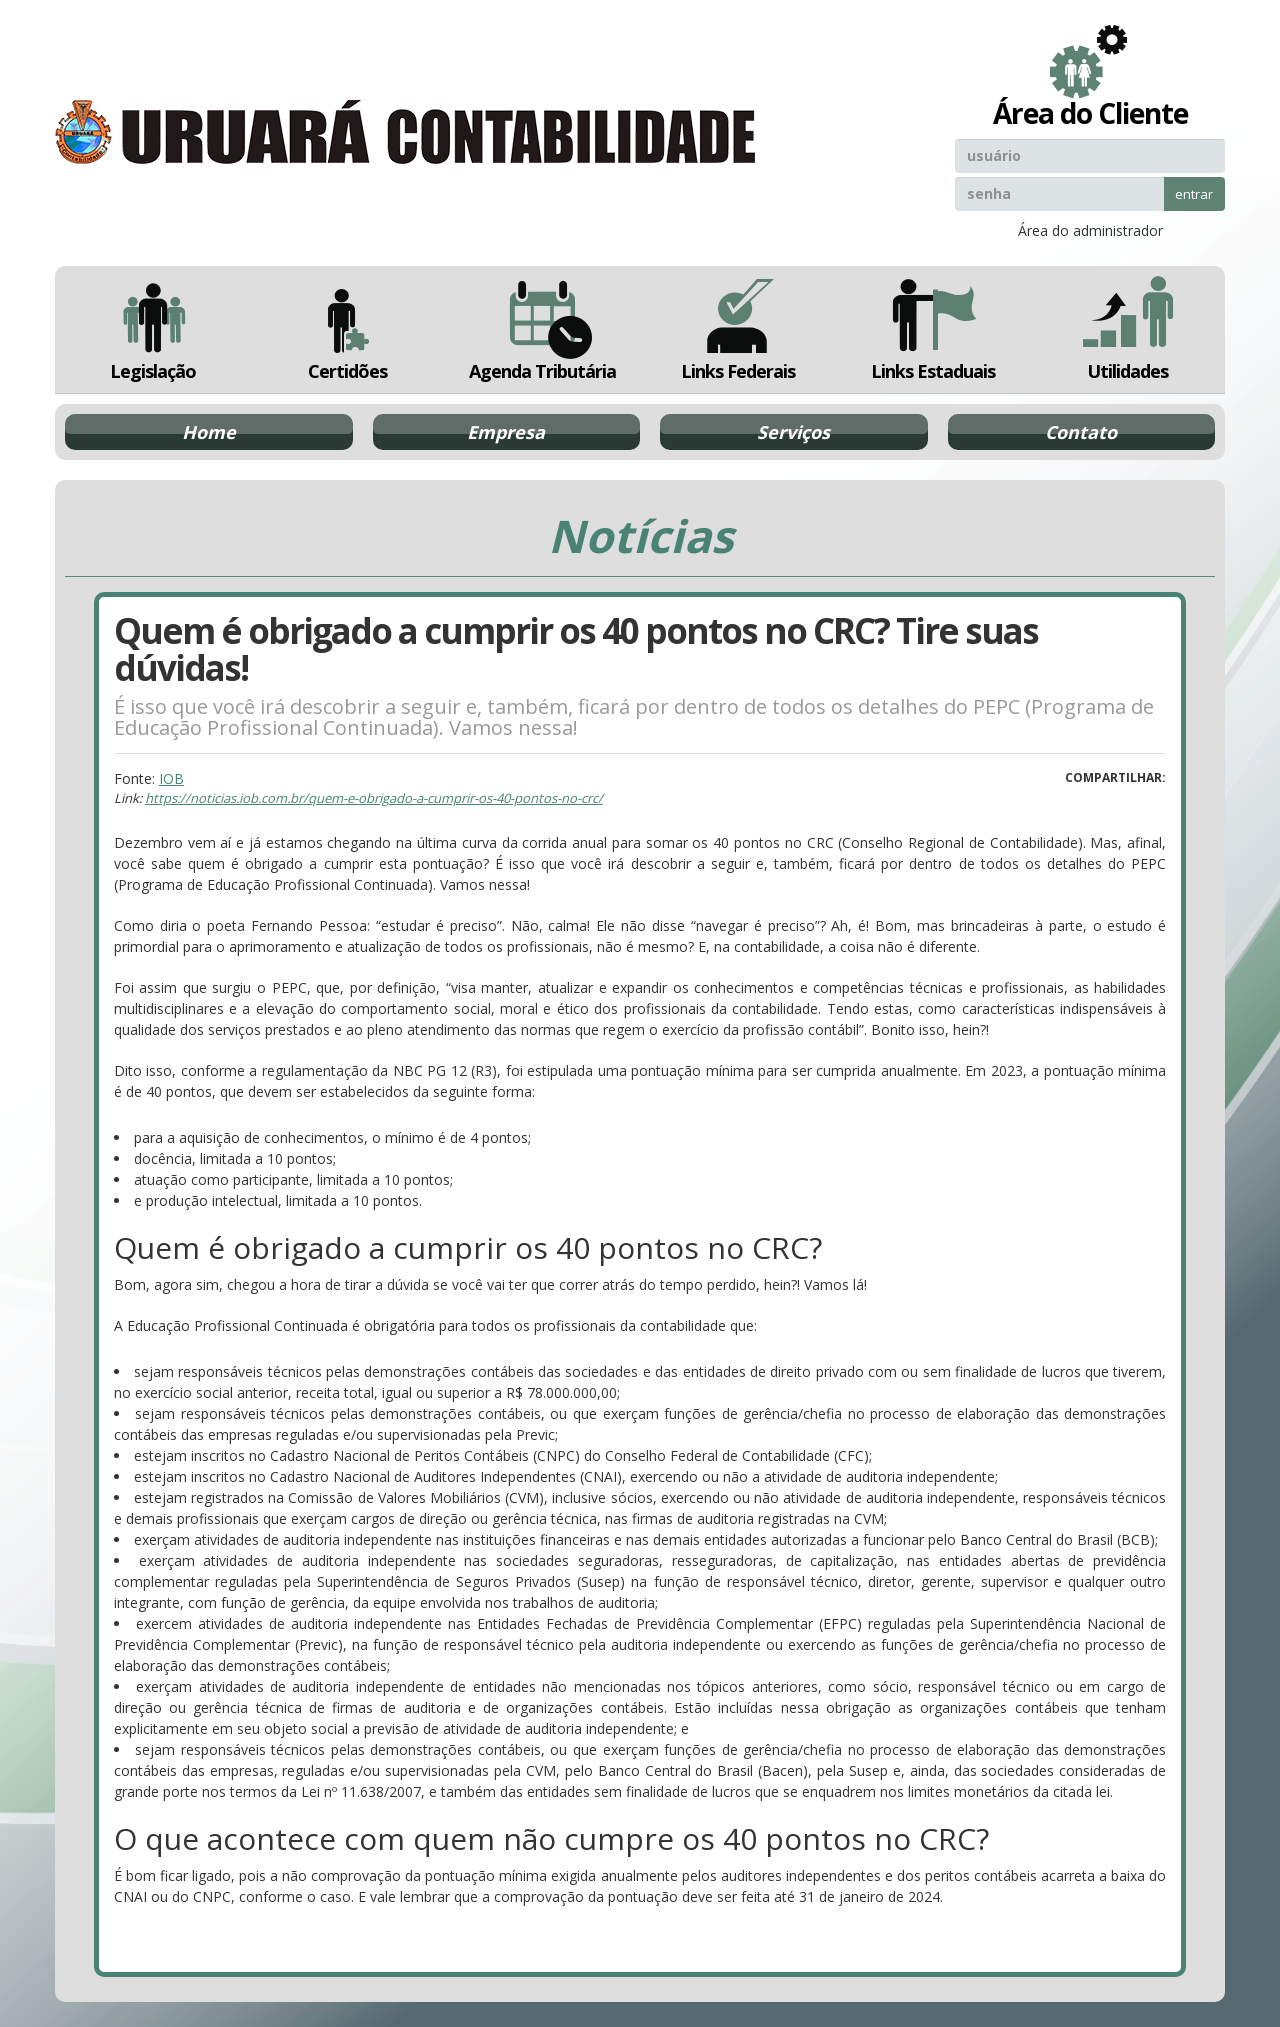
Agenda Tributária (542, 329)
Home (209, 432)
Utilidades (1128, 329)
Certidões (347, 329)
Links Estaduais (932, 329)
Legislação (153, 329)
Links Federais (737, 329)
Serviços (793, 432)
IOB (171, 778)
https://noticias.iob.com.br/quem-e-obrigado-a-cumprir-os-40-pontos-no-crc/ (374, 798)
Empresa (506, 432)
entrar (1194, 194)
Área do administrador (1090, 230)
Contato (1081, 432)
